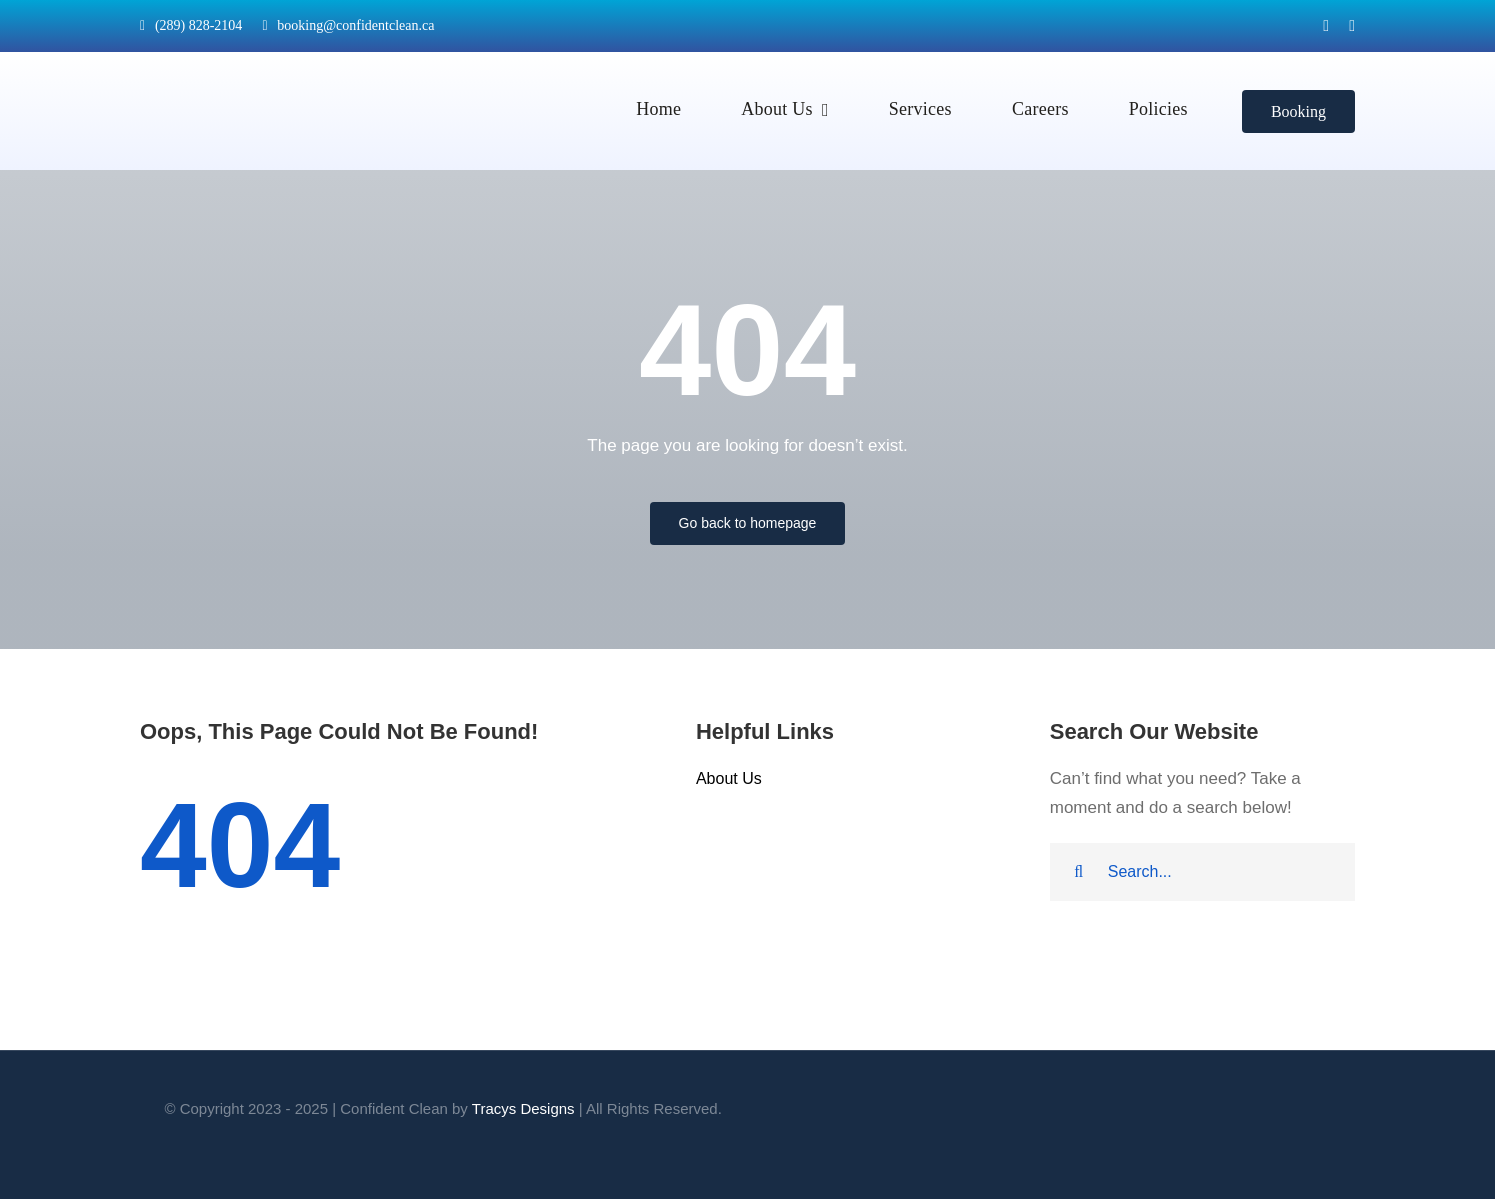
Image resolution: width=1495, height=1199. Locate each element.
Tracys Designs (523, 1108)
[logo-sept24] (215, 60)
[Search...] (1202, 872)
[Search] (1079, 872)
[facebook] (1326, 26)
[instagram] (1352, 26)
